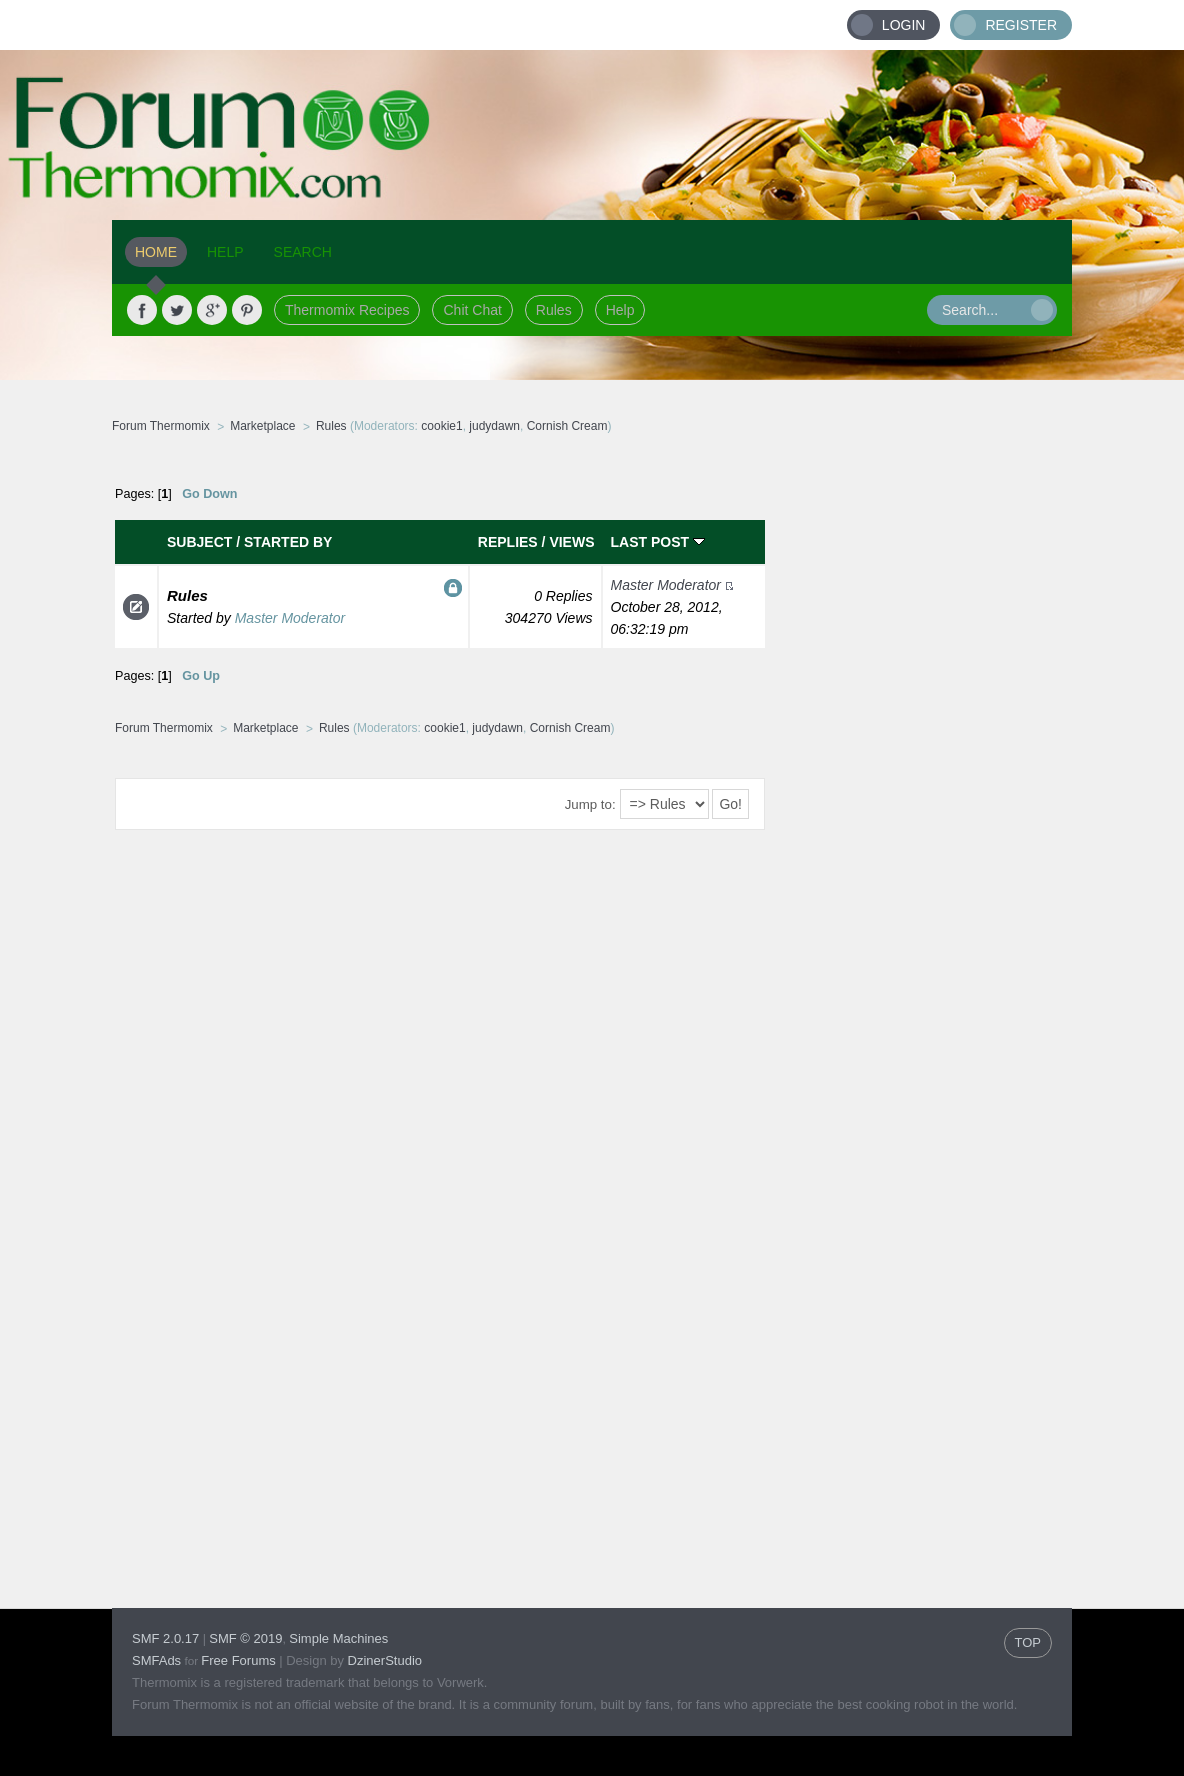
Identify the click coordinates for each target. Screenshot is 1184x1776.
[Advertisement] (919, 765)
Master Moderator (290, 618)
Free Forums (238, 1660)
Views (571, 542)
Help (620, 310)
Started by (288, 542)
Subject (199, 542)
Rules (554, 310)
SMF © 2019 (245, 1638)
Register (1021, 25)
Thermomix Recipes (347, 310)
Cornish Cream (567, 426)
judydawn (494, 426)
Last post (658, 542)
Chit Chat (472, 310)
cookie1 (441, 426)
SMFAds (156, 1660)
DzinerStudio (385, 1660)
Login (904, 25)
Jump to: (590, 804)
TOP (1028, 1642)
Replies (508, 542)
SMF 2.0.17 (165, 1638)
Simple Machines (338, 1638)
